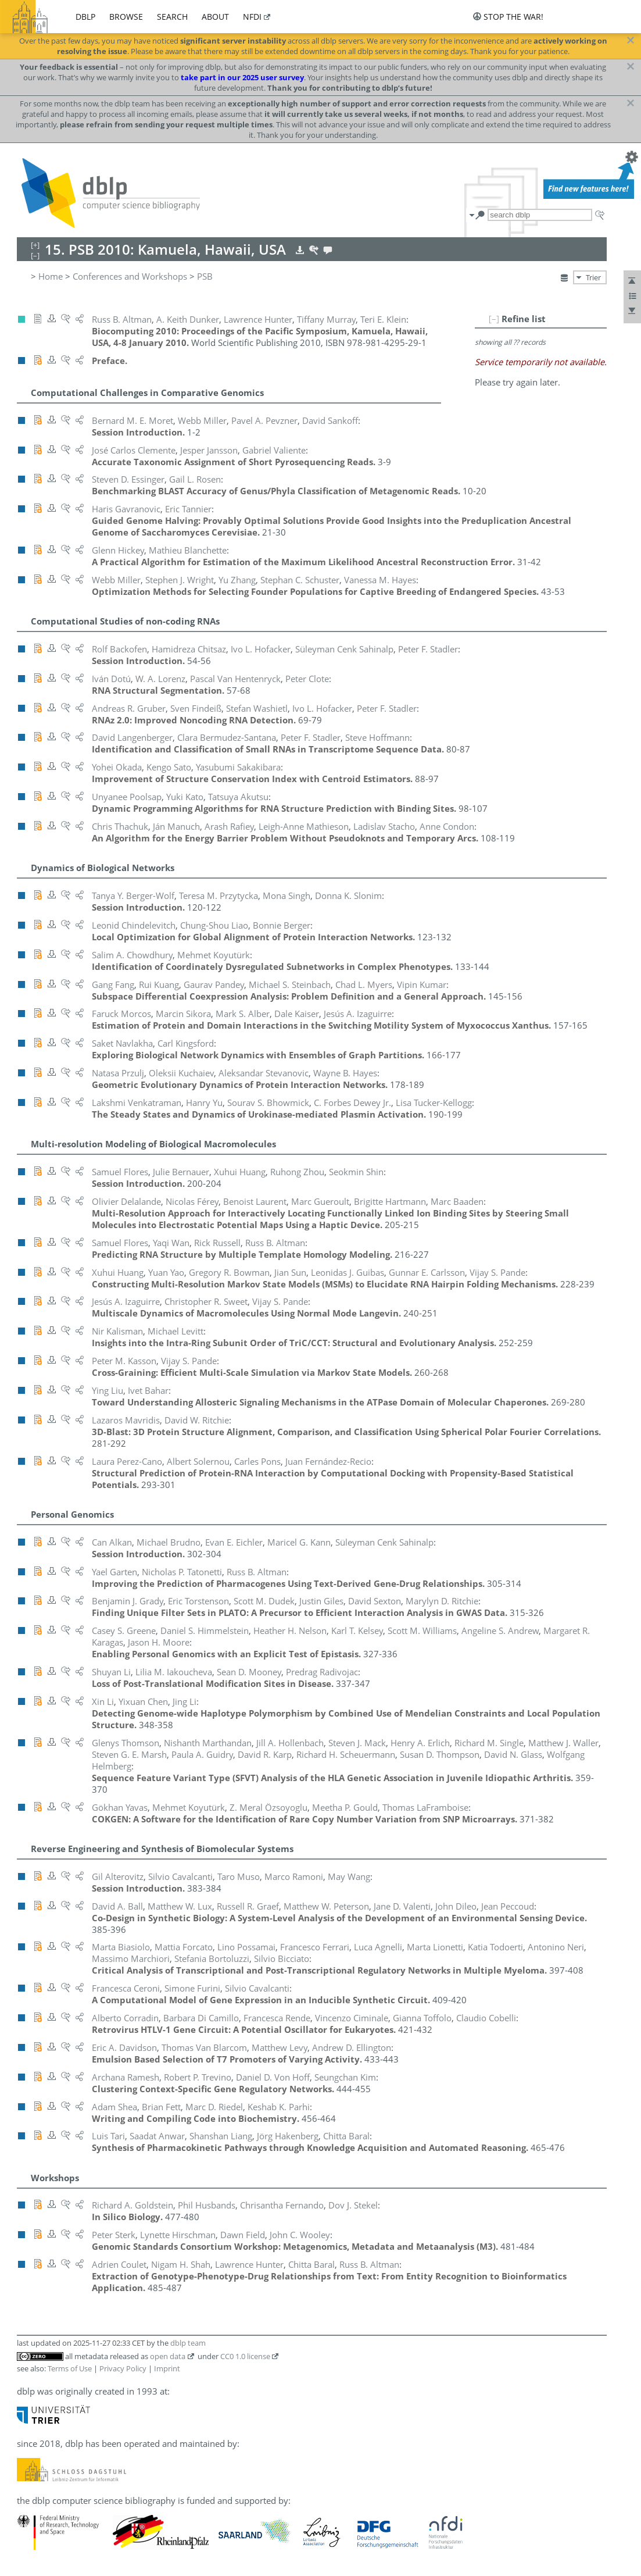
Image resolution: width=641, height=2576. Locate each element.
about (215, 16)
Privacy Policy (122, 2368)
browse (126, 16)
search (172, 16)
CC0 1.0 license (245, 2356)
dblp (85, 16)
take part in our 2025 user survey (242, 77)
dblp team (188, 2343)
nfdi (252, 16)
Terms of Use (70, 2368)
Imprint (167, 2368)
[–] (494, 318)
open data (167, 2356)
